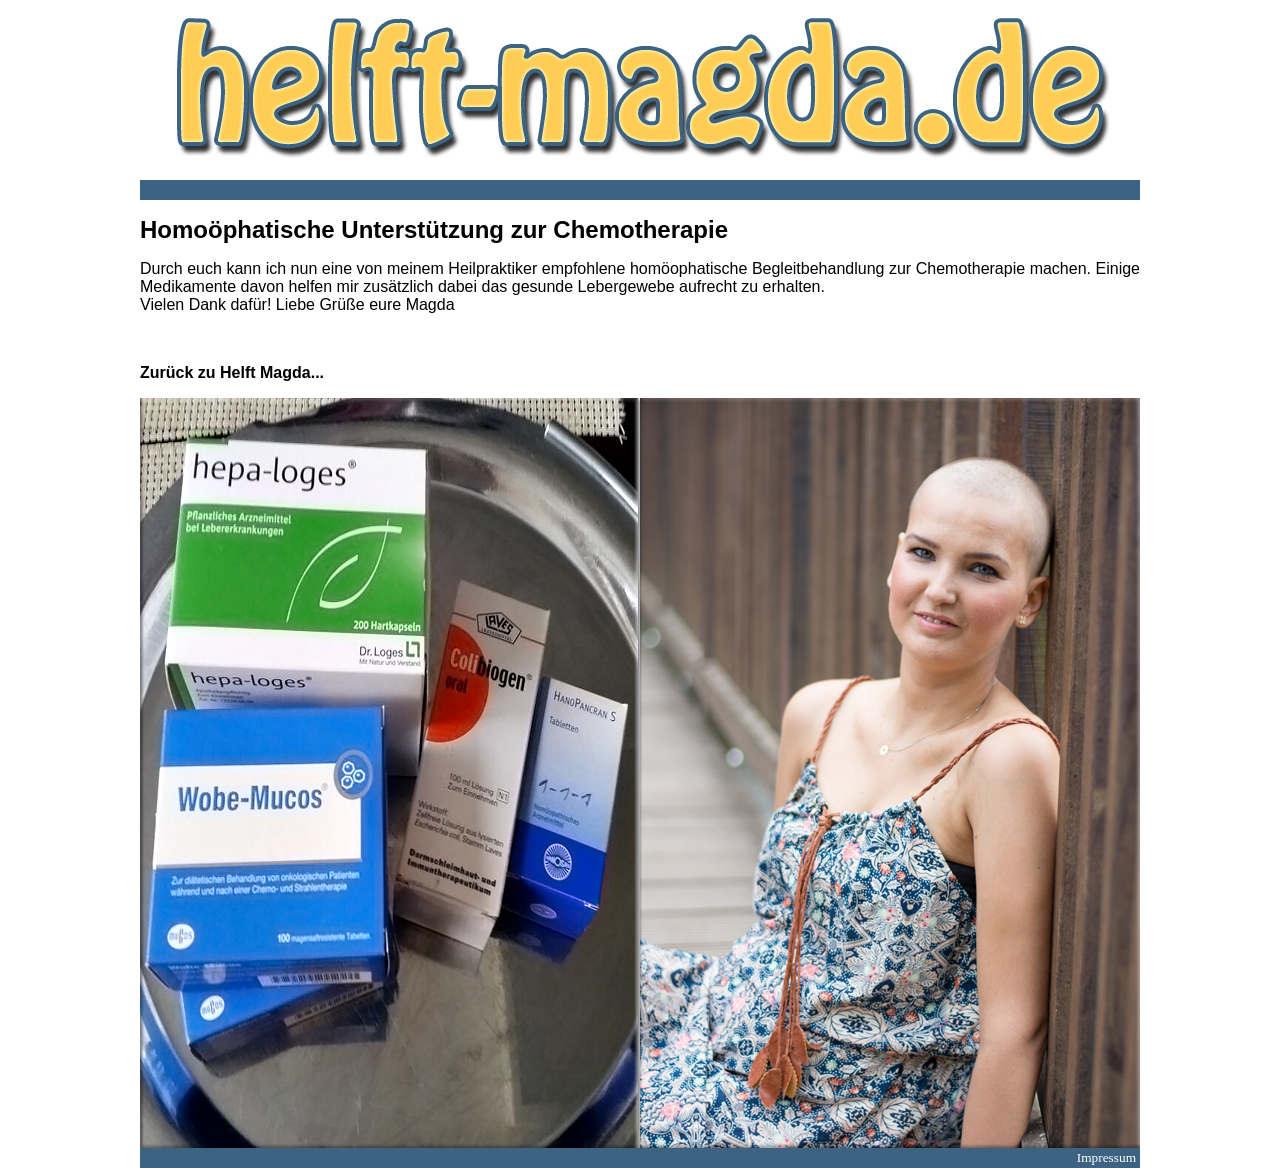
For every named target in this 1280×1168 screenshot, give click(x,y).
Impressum (1106, 1157)
